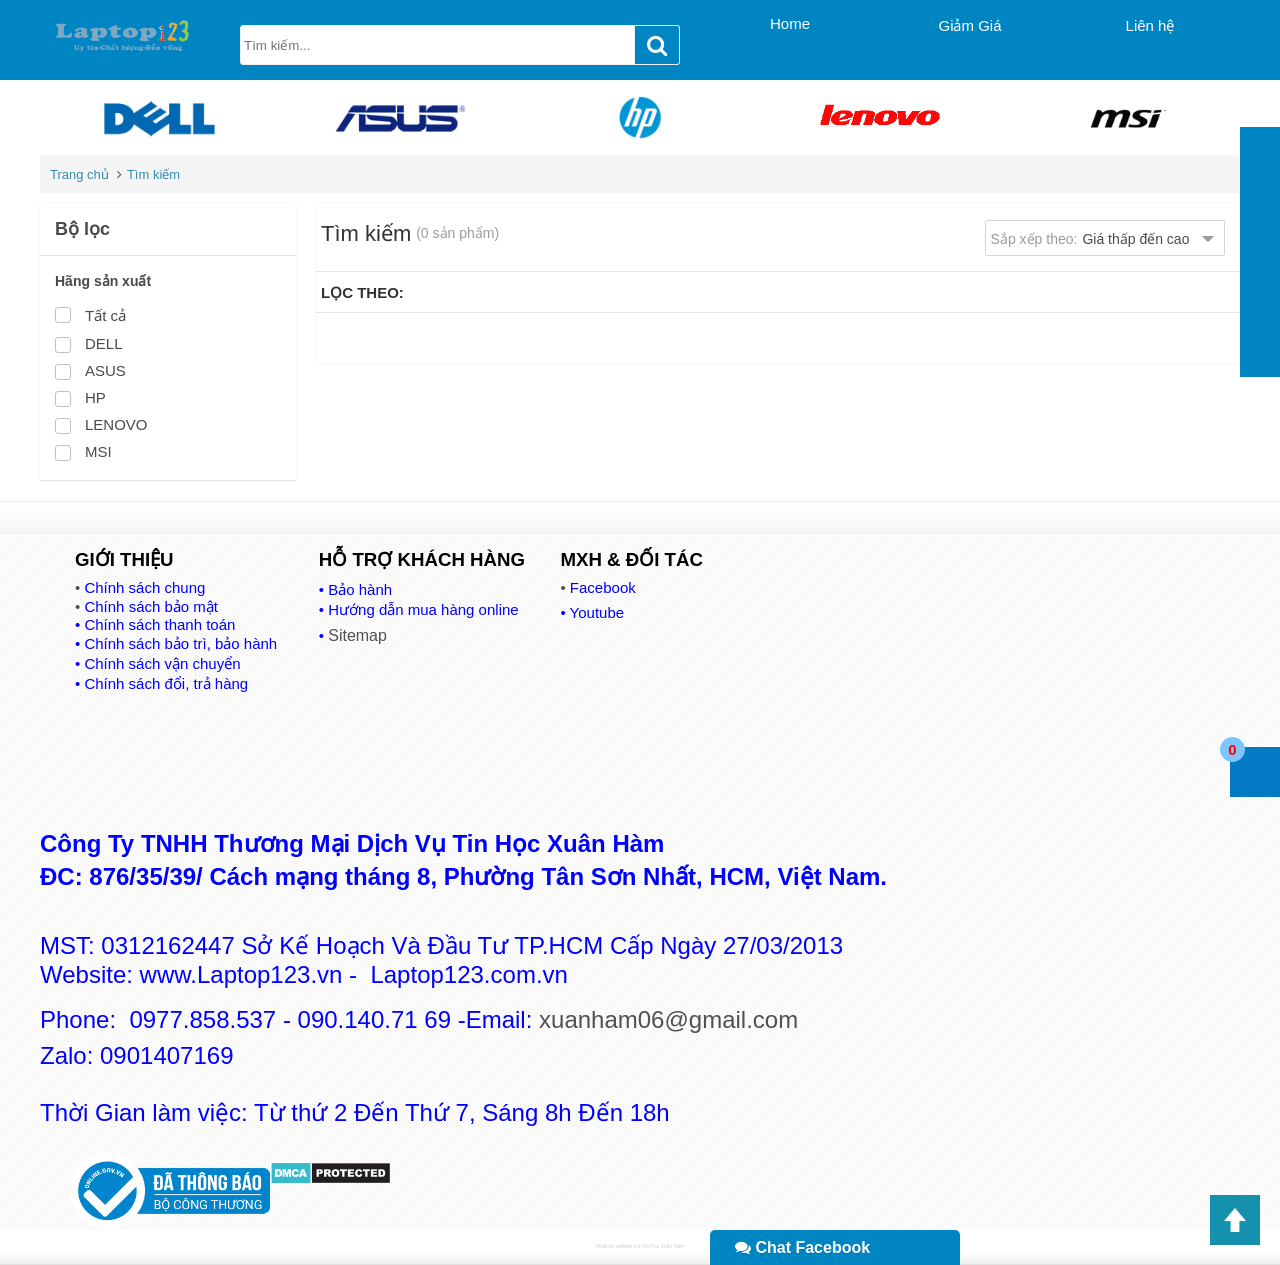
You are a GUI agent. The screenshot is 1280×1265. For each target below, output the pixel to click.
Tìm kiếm (153, 174)
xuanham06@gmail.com (668, 1019)
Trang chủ (79, 174)
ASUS (105, 370)
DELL (104, 343)
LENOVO (116, 424)
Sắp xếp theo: (1090, 239)
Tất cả (105, 315)
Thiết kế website (614, 1246)
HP (95, 397)
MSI (98, 451)
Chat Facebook (802, 1247)
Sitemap (357, 635)
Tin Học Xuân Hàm (663, 1246)
